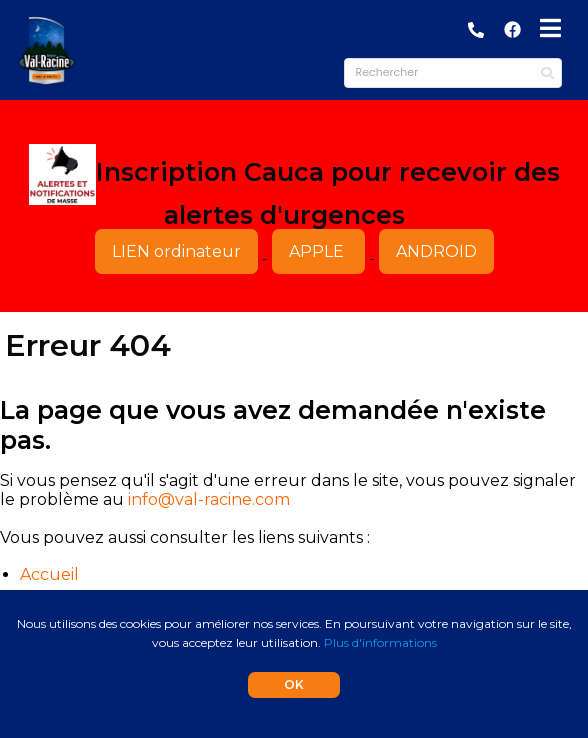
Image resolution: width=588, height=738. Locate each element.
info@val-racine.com (209, 499)
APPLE (318, 251)
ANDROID (436, 251)
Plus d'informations (380, 642)
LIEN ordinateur (176, 251)
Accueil (49, 574)
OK (294, 684)
